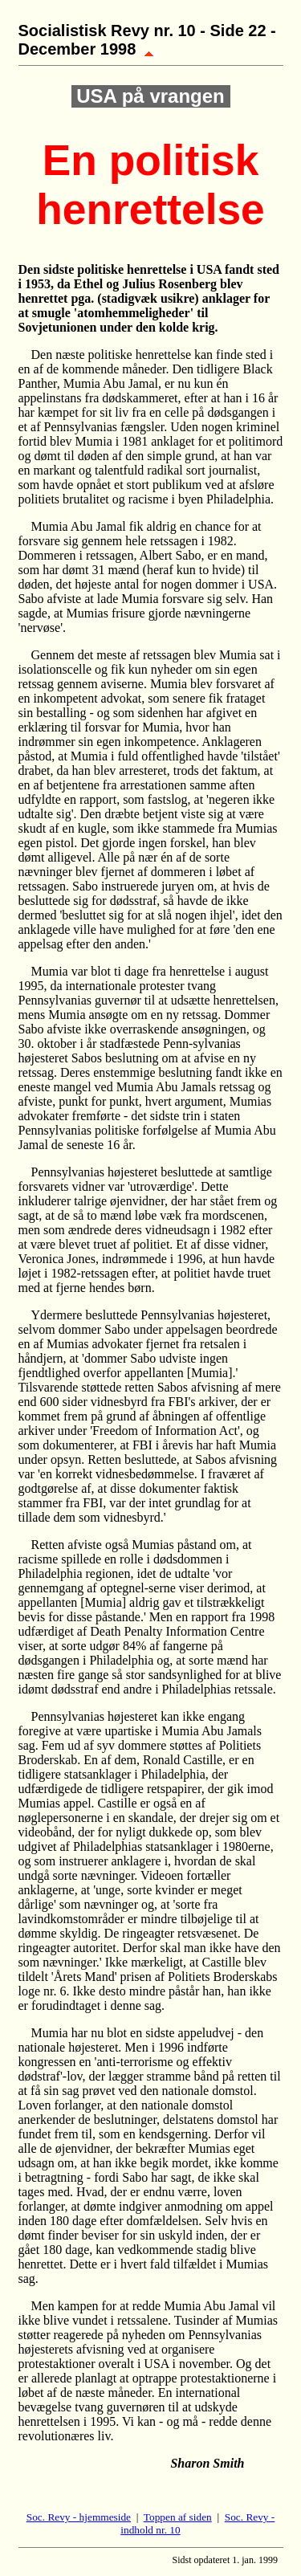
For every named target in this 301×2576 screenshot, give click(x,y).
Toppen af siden (178, 2517)
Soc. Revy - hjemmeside (78, 2517)
